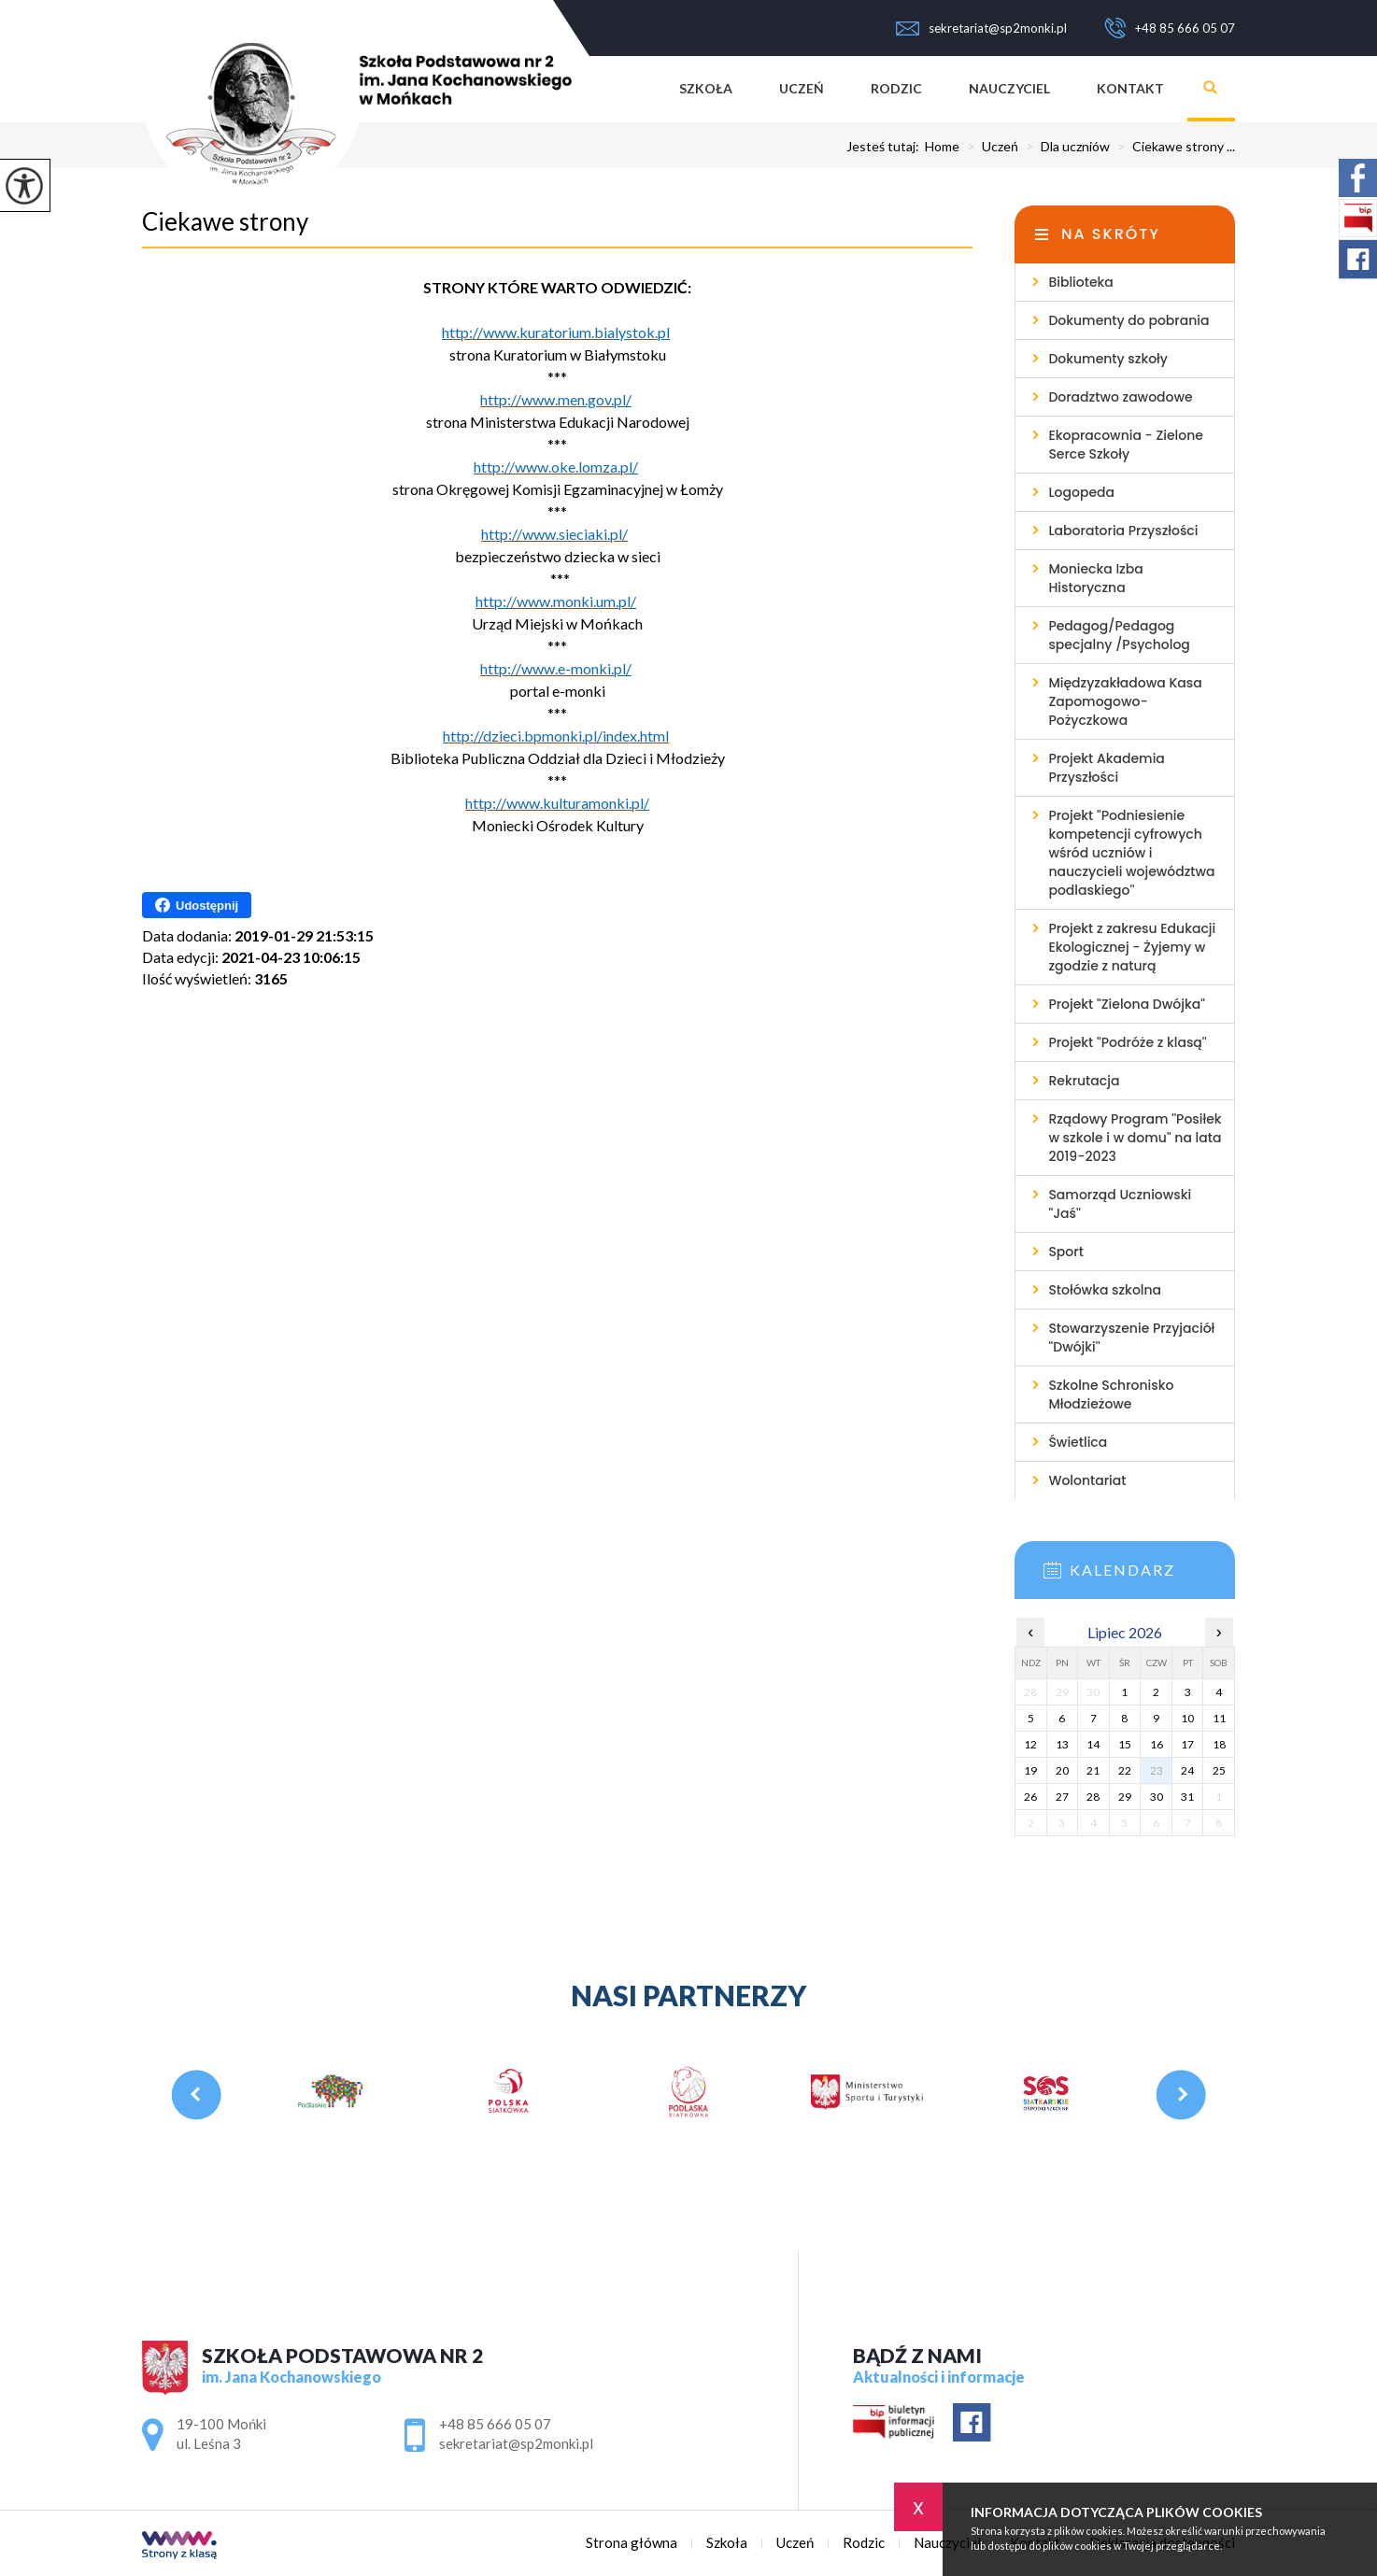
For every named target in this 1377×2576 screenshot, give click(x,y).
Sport (1065, 1251)
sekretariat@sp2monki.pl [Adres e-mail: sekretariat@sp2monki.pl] (516, 2443)
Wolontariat (1087, 1480)
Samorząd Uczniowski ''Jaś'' (1119, 1204)
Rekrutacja (1083, 1080)
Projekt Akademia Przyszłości (1106, 767)
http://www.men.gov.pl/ (556, 399)
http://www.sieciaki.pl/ (554, 534)
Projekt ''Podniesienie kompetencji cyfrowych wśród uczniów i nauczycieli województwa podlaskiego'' (1131, 852)
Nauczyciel (1009, 88)
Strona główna (632, 88)
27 (1062, 1797)
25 (1219, 1770)
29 (1124, 1797)
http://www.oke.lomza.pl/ (556, 466)
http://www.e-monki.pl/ (556, 668)
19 (1030, 1770)
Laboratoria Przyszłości (1123, 530)
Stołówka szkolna (1104, 1290)
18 (1219, 1744)
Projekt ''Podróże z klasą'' (1127, 1042)
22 (1124, 1770)
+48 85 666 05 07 (1169, 28)
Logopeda (1081, 492)
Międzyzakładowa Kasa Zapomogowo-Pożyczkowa (1124, 701)
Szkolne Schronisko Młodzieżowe (1110, 1394)
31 (1187, 1797)
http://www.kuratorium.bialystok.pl (556, 332)
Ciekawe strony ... (1172, 146)
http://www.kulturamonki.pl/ (557, 803)
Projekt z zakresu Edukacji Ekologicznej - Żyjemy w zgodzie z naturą (1131, 947)
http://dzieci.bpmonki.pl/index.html (556, 735)
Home (942, 146)
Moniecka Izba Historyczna (1095, 578)
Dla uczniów (1064, 146)
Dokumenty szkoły (1108, 358)
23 (1156, 1770)
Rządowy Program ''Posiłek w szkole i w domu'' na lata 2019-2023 (1134, 1138)
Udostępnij (196, 905)
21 (1093, 1770)
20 (1062, 1770)
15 (1124, 1744)
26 (1030, 1797)
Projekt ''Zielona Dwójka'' (1126, 1004)
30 (1156, 1797)
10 (1187, 1718)
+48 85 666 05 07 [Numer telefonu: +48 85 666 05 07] (495, 2423)
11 (1219, 1718)
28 (1093, 1797)
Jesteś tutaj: (885, 146)
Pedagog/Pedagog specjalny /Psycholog (1118, 635)
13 (1062, 1744)
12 (1030, 1744)
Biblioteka (1080, 282)
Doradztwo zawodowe (1120, 397)
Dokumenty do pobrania (1128, 320)
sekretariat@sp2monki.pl (981, 28)
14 (1093, 1744)
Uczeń (801, 88)
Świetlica (1077, 1442)
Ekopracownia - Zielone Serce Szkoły (1125, 444)
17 (1187, 1744)
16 (1156, 1744)
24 (1187, 1770)
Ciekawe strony (225, 221)
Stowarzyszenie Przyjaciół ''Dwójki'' (1131, 1337)
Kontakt (1130, 88)
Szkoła (705, 88)
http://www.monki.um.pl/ (556, 601)
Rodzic (896, 88)
